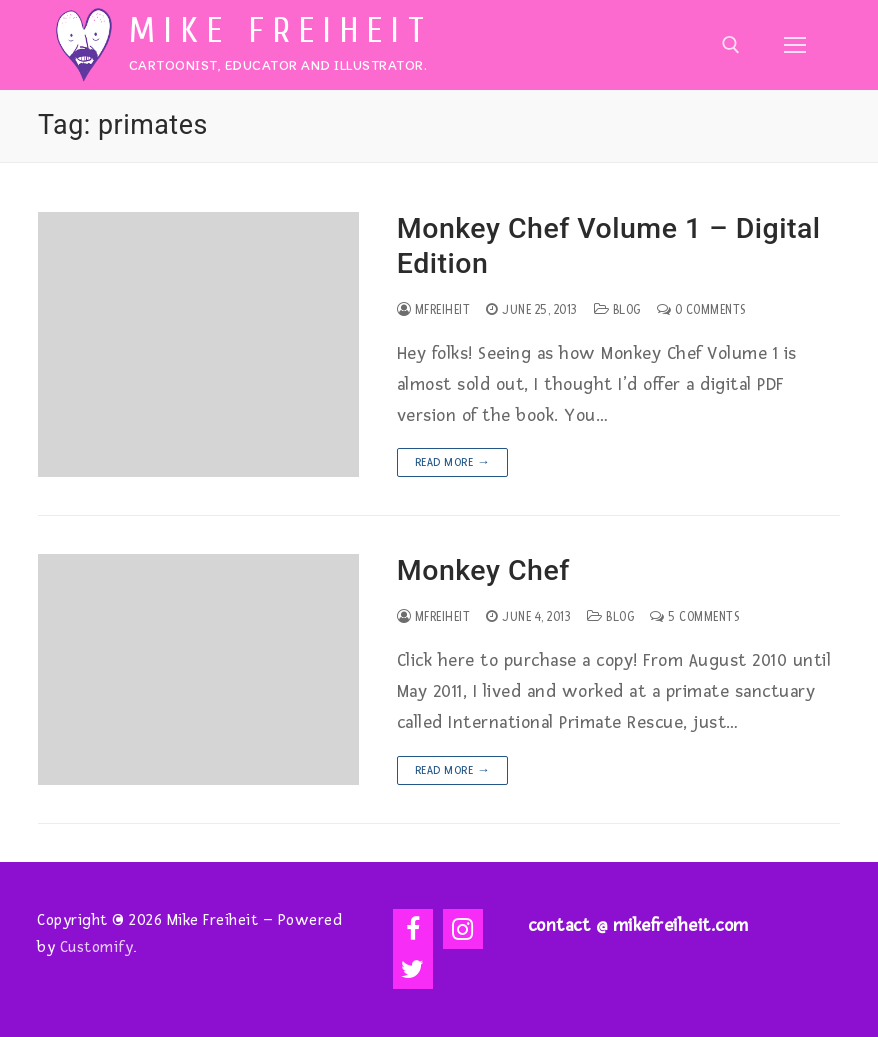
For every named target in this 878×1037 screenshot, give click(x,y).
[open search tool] (731, 45)
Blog (617, 310)
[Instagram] (463, 929)
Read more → (453, 462)
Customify (97, 947)
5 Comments (694, 617)
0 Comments (701, 310)
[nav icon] (794, 44)
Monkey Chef (483, 570)
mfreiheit (434, 310)
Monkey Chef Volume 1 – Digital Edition (609, 246)
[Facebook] (413, 929)
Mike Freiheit (281, 31)
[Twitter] (413, 969)
